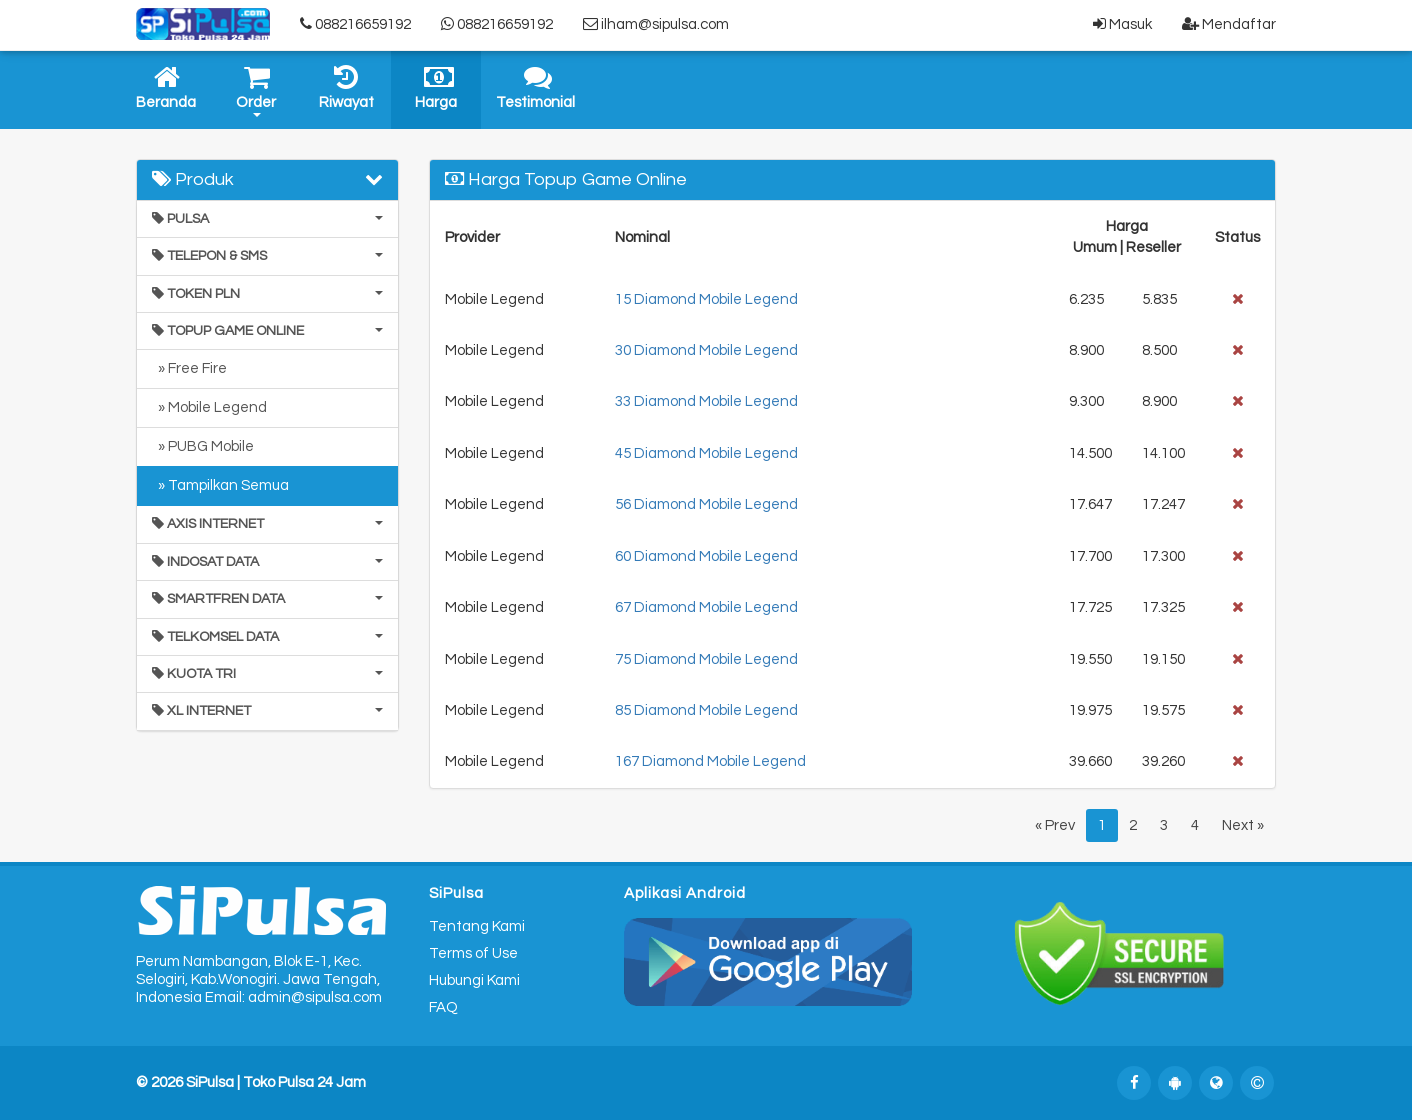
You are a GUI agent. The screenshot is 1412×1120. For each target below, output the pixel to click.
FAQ (443, 1007)
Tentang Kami (477, 926)
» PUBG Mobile (203, 446)
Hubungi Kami (474, 980)
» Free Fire (189, 368)
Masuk (1122, 24)
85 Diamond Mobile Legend (706, 710)
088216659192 (355, 24)
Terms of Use (473, 953)
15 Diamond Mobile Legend (706, 299)
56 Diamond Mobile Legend (706, 504)
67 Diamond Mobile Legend (706, 607)
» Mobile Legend (209, 407)
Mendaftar (1229, 24)
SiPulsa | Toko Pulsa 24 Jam (276, 1082)
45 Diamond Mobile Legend (706, 453)
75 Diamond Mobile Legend (706, 659)
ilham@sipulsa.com (656, 24)
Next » (1243, 825)
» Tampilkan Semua (220, 485)
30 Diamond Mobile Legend (706, 350)
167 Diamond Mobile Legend (710, 761)
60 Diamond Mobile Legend (706, 556)
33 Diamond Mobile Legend (706, 401)
